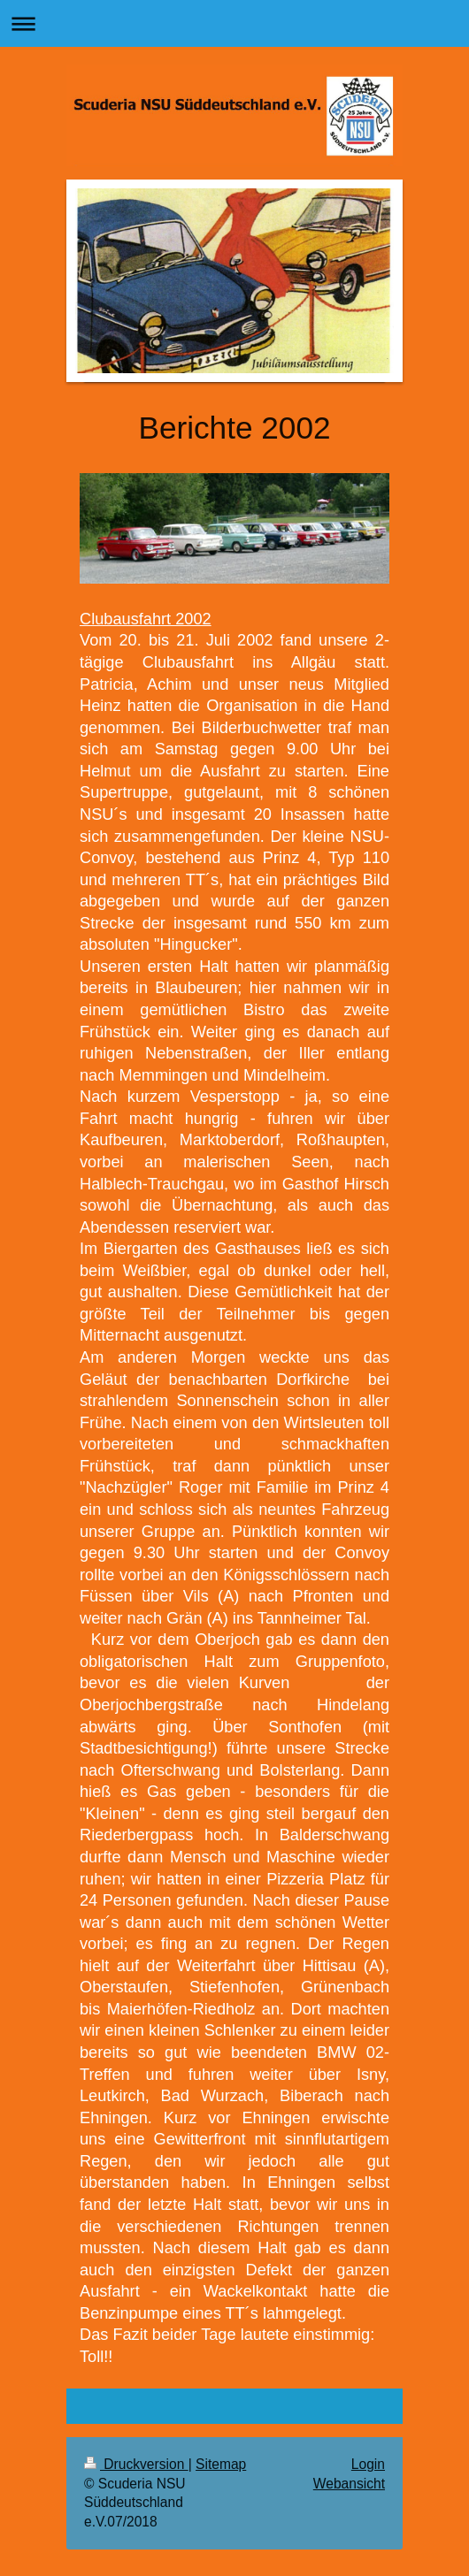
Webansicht (349, 2483)
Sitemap (221, 2464)
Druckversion (136, 2464)
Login (368, 2464)
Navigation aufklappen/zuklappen (234, 23)
